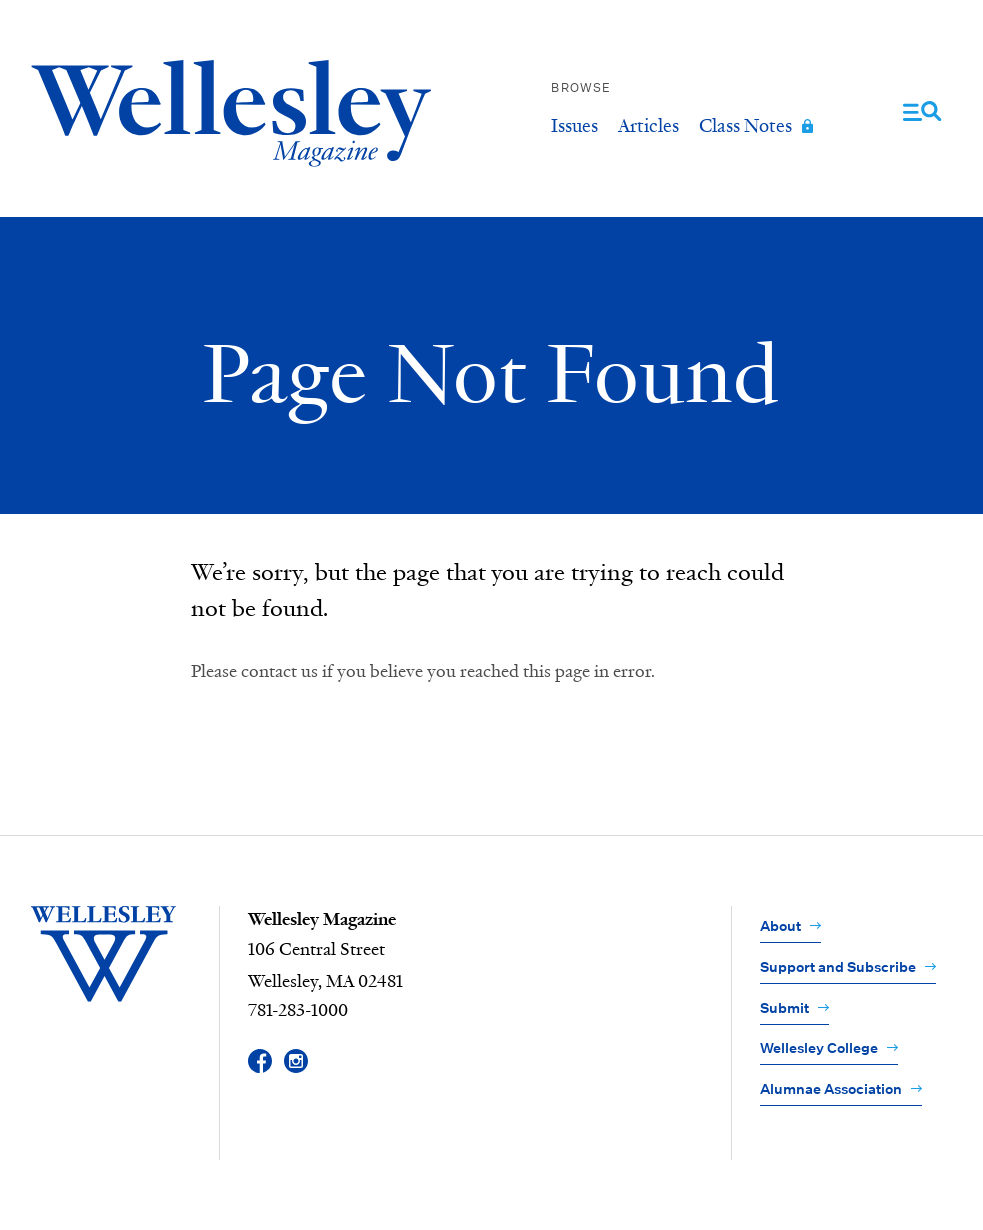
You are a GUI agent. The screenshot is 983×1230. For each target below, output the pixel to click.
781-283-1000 (298, 1011)
